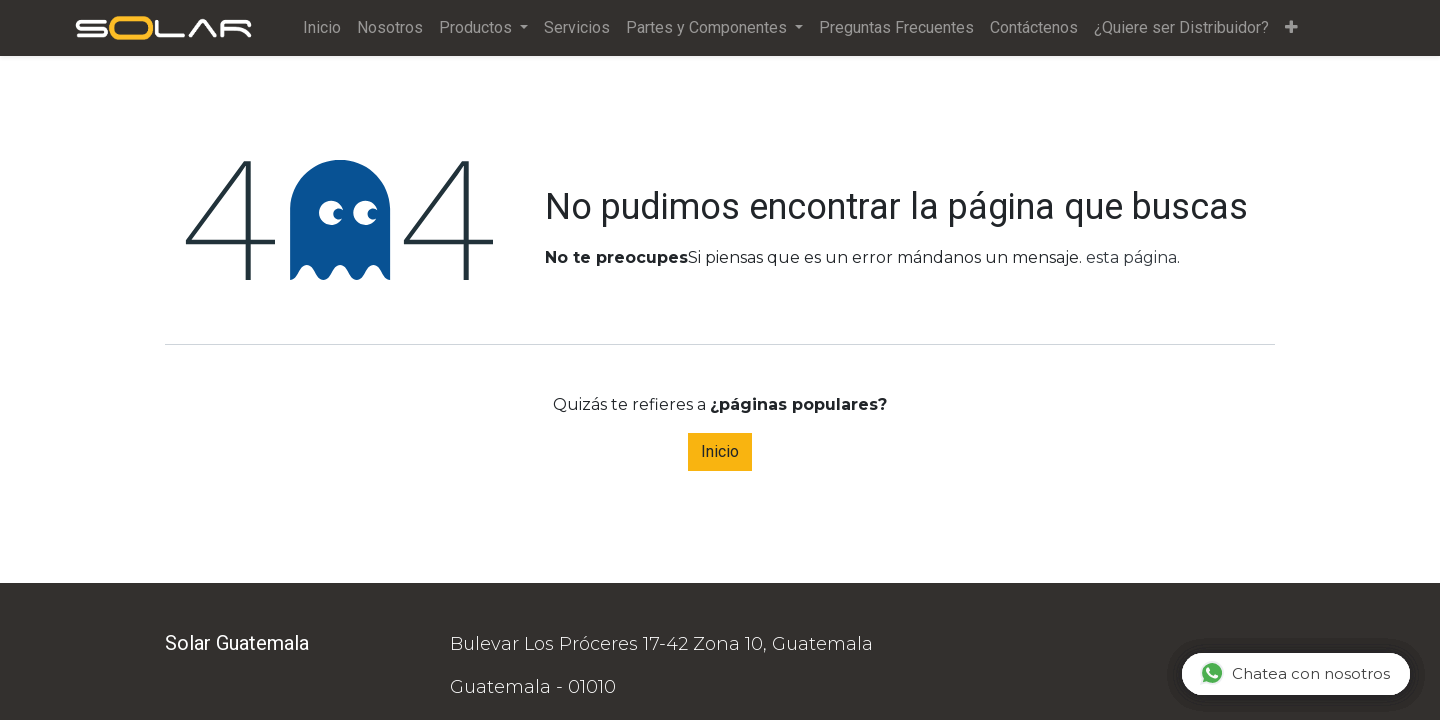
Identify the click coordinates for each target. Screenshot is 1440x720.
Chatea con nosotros (1295, 673)
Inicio (720, 451)
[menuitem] (324, 28)
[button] (1293, 28)
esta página (1131, 257)
